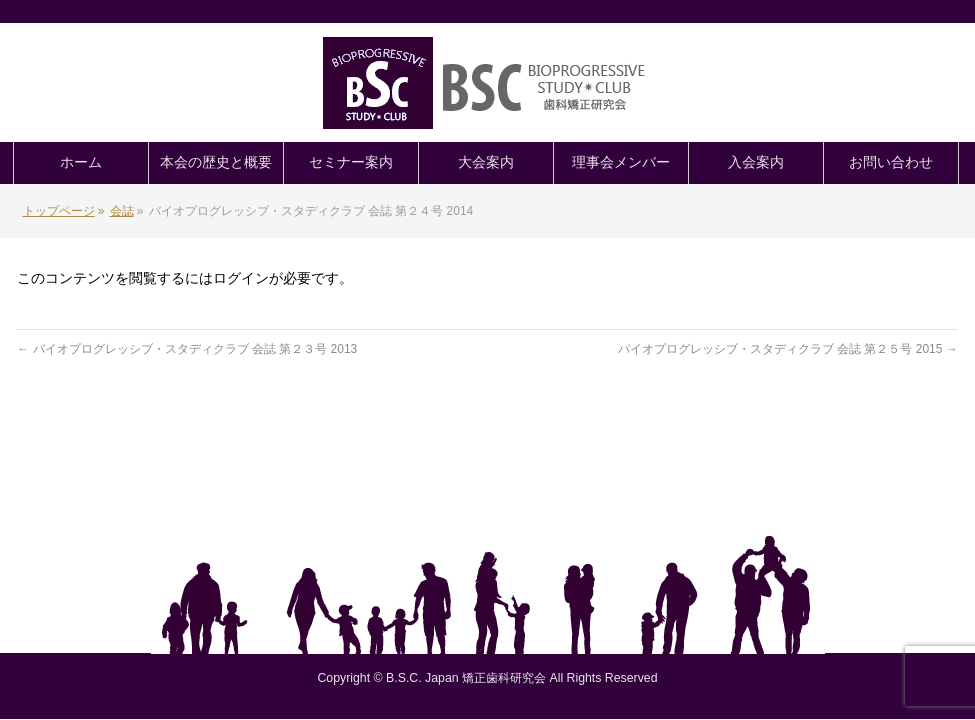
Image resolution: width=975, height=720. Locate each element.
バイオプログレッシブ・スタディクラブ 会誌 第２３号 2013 (187, 349)
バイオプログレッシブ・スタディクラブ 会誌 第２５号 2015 (788, 349)
